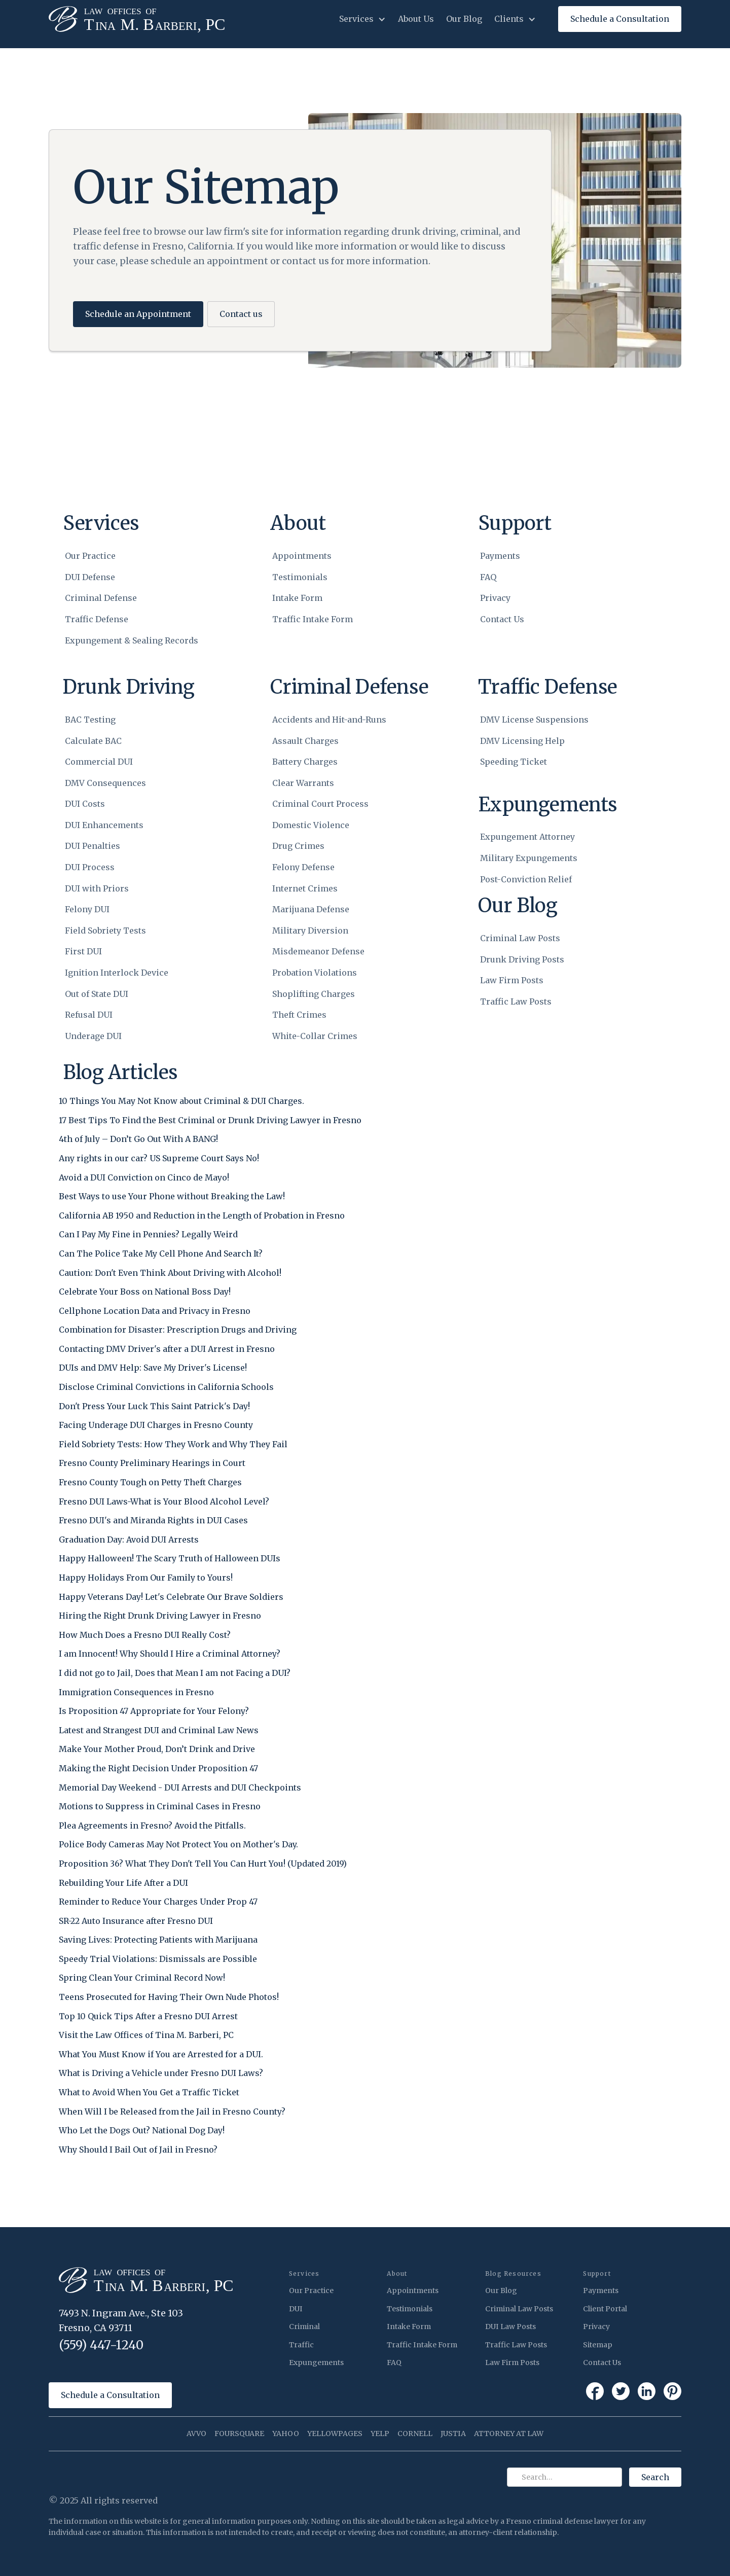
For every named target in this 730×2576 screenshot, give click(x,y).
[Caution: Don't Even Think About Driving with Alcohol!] (170, 1276)
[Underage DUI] (116, 1036)
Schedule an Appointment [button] (138, 314)
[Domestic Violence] (329, 825)
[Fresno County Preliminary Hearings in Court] (152, 1466)
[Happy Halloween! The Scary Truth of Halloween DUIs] (169, 1561)
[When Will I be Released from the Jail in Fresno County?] (172, 2115)
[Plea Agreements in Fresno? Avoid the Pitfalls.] (152, 1829)
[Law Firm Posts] (522, 980)
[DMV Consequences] (116, 783)
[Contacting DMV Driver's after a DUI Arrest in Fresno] (167, 1352)
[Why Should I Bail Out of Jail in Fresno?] (138, 2153)
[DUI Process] (116, 867)
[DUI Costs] (116, 804)
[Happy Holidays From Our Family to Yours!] (146, 1581)
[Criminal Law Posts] (522, 938)
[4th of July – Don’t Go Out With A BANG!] (138, 1142)
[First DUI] (116, 951)
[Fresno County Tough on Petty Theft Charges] (150, 1485)
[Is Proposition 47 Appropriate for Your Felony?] (154, 1714)
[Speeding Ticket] (534, 762)
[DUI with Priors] (116, 889)
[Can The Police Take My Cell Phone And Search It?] (161, 1257)
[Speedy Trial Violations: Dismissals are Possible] (158, 1962)
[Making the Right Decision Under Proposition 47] (158, 1771)
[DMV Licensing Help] (534, 741)
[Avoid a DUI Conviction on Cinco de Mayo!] (144, 1181)
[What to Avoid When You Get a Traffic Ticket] (149, 2095)
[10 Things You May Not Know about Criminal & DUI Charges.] (181, 1104)
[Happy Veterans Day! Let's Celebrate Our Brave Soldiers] (171, 1600)
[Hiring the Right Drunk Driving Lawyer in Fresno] (160, 1619)
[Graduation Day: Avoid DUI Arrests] (129, 1543)
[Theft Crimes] (329, 1015)
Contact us (241, 314)
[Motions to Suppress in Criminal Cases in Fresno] (160, 1809)
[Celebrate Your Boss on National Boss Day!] (145, 1295)
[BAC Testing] (116, 720)
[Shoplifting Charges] (329, 994)
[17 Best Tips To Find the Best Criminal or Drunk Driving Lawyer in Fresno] (210, 1123)
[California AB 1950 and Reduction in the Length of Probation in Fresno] (202, 1219)
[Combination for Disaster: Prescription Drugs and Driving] (178, 1333)
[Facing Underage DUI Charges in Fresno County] (156, 1428)
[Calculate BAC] (116, 741)
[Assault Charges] (329, 741)
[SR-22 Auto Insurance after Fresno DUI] (136, 1924)
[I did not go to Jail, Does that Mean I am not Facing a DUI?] (174, 1676)
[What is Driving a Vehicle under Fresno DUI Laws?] (161, 2076)
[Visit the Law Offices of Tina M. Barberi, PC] (146, 2038)
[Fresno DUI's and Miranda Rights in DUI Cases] (153, 1523)
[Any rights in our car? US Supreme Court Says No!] (159, 1161)
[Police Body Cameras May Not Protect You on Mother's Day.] (178, 1847)
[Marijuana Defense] (329, 909)
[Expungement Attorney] (528, 837)
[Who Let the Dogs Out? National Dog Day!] (142, 2133)
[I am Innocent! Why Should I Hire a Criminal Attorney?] (169, 1657)
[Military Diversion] (329, 931)
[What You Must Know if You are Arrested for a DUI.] (161, 2057)
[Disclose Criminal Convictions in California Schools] (166, 1390)
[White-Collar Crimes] (329, 1036)
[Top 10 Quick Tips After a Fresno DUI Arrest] (148, 2019)
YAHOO (285, 2433)
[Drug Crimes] (329, 846)
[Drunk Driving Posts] (522, 960)
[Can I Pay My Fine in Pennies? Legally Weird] (148, 1237)
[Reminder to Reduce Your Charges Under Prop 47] (158, 1905)
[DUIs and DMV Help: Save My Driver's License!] (153, 1371)
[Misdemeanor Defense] (329, 951)
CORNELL (414, 2433)
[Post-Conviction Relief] (528, 879)
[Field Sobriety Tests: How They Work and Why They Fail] (173, 1447)
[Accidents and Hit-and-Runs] (329, 720)
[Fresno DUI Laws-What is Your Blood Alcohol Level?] (164, 1505)
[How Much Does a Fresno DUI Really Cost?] (145, 1638)
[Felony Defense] (329, 867)
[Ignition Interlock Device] (116, 973)
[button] (362, 19)
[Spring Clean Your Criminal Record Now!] (142, 1981)
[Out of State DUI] (116, 994)
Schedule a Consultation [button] (110, 2395)
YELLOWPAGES (334, 2433)
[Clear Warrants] (329, 783)
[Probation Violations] (329, 973)
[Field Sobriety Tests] (116, 931)
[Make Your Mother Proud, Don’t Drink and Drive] (157, 1752)
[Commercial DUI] (116, 762)
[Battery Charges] (329, 762)
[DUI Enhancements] (116, 825)
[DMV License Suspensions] (534, 720)
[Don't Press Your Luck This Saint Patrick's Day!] (154, 1409)
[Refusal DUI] (116, 1015)
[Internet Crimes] (329, 889)
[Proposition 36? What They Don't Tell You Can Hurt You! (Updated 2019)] (203, 1867)
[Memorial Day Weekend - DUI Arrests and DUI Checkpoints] (180, 1791)
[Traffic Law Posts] (522, 1002)
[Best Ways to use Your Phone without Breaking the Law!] (172, 1199)
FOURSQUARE (239, 2433)
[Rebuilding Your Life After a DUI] (123, 1886)
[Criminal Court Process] (329, 804)
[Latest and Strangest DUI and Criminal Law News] (159, 1733)
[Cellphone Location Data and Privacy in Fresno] (154, 1314)
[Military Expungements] (528, 858)
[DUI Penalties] (116, 846)
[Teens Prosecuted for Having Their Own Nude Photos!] (169, 2000)
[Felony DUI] (116, 909)
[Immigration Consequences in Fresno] (136, 1695)
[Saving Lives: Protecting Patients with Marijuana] (158, 1943)
